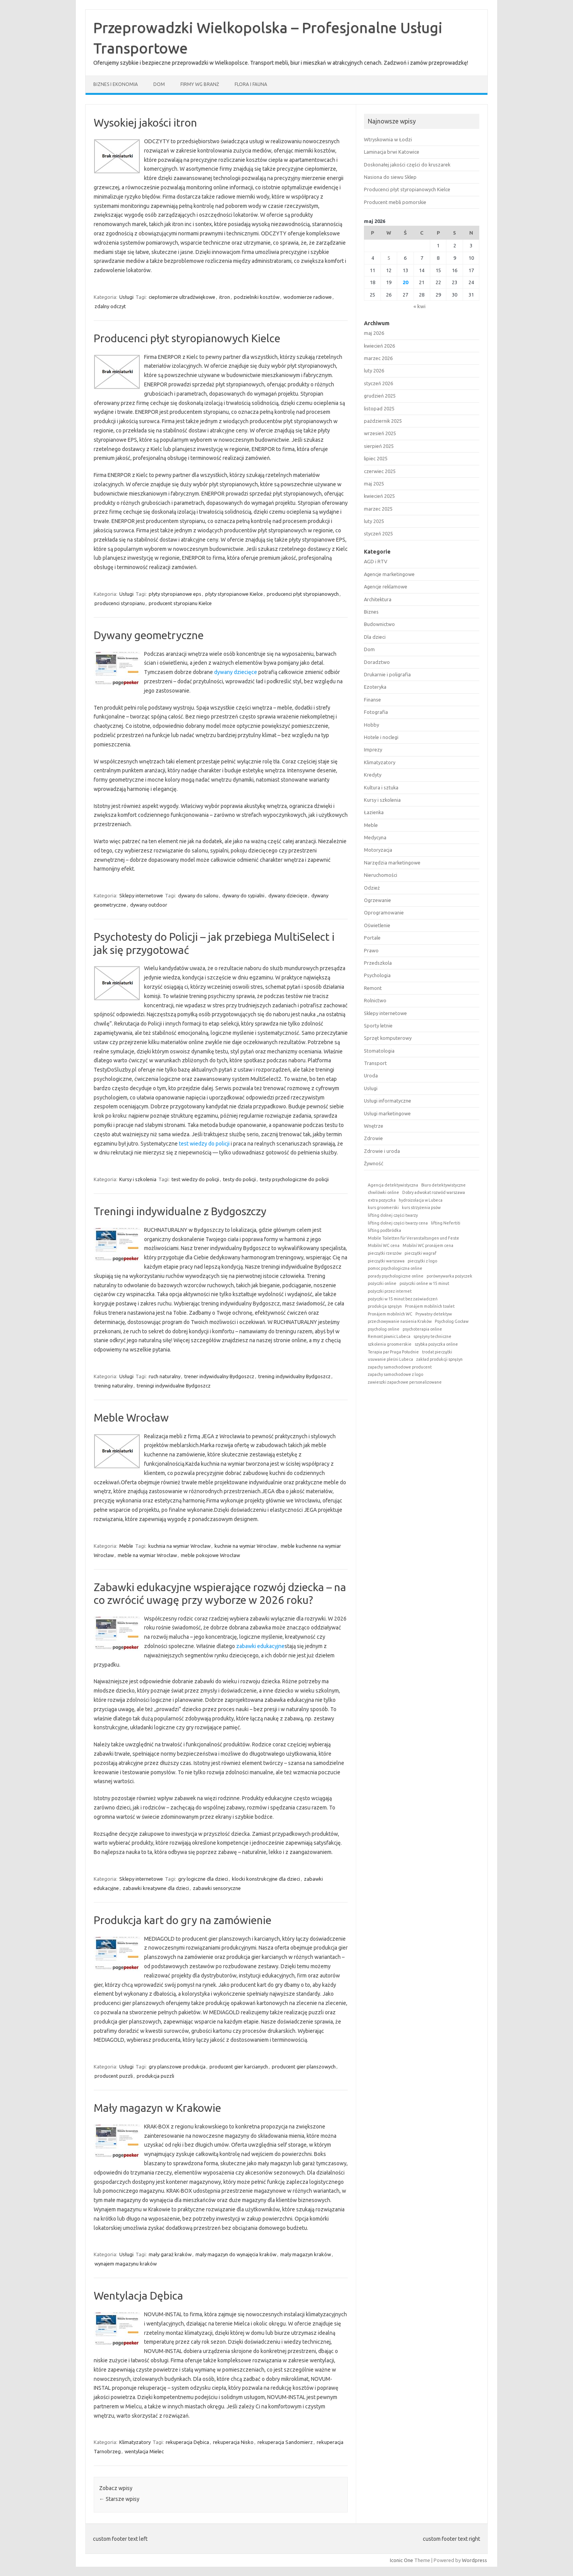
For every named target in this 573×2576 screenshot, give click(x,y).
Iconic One (401, 2560)
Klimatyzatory (135, 2442)
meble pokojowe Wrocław (210, 1555)
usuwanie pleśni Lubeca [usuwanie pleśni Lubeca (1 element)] (390, 1359)
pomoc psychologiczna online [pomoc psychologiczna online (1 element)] (395, 1268)
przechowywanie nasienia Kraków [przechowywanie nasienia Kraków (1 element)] (400, 1321)
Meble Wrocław (131, 1417)
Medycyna (375, 837)
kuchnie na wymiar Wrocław (245, 1546)
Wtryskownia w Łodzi (388, 139)
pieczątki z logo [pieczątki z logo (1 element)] (422, 1261)
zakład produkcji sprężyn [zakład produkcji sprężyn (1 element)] (439, 1359)
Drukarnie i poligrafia (387, 674)
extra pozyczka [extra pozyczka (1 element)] (382, 1200)
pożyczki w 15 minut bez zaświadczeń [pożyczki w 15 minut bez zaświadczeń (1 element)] (402, 1299)
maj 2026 (374, 333)
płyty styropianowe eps (175, 594)
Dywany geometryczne (149, 635)
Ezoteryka (375, 686)
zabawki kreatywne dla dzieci (156, 1888)
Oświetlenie (377, 925)
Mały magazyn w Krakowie (157, 2108)
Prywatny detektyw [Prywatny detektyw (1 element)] (433, 1314)
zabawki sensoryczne (217, 1888)
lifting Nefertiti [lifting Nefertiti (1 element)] (445, 1223)
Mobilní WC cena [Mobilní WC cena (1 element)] (384, 1245)
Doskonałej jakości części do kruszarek (407, 164)
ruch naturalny (164, 1376)
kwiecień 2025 (379, 496)
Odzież (372, 887)
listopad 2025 (379, 408)
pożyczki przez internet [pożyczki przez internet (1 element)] (390, 1291)
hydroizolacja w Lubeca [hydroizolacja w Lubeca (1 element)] (421, 1200)
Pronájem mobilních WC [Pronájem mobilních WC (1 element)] (390, 1314)
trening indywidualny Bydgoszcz (294, 1376)
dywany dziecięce (235, 672)
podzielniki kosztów (257, 297)
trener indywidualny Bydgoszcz (219, 1376)
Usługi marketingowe (387, 1113)
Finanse (372, 699)
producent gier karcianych (238, 2066)
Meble (126, 1546)
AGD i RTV (375, 561)
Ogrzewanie (377, 900)
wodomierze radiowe (307, 297)
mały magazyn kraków (305, 2254)
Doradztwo (377, 662)
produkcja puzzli (155, 2076)
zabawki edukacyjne (260, 1646)
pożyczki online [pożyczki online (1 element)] (382, 1283)
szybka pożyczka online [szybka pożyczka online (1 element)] (436, 1344)
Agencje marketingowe (389, 574)
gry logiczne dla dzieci (203, 1878)
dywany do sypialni (243, 895)
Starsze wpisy (119, 2499)
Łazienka (374, 812)
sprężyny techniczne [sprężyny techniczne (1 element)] (432, 1336)
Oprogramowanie (384, 912)
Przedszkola (378, 963)
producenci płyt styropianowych (303, 594)
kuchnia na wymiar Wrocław (179, 1546)
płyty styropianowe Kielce (234, 594)
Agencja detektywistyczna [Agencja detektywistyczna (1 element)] (393, 1185)
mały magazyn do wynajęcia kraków (236, 2254)
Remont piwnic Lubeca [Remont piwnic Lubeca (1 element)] (389, 1336)
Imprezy (373, 749)
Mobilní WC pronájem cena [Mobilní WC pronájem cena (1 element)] (428, 1245)
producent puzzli (113, 2076)
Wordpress (474, 2560)
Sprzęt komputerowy (388, 1038)
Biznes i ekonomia (115, 84)
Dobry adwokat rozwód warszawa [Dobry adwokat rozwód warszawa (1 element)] (433, 1192)
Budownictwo (379, 624)
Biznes (371, 611)
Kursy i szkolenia (137, 1179)
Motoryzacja (378, 849)
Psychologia (377, 975)
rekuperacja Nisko (233, 2442)
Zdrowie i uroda (382, 1151)
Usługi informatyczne (387, 1100)
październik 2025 (383, 421)
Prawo (371, 950)
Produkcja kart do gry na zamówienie (182, 1920)
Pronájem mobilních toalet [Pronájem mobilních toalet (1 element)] (430, 1306)
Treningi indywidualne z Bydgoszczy (180, 1211)
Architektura (377, 599)
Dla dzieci (375, 637)
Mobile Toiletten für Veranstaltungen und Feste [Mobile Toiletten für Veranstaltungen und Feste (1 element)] (413, 1238)
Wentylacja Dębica (138, 2296)
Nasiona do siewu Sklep (390, 177)
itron (224, 297)
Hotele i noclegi (381, 737)
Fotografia (376, 712)
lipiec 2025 (376, 458)
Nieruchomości (380, 875)
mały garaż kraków (170, 2254)
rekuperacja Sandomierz (285, 2442)
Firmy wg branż (199, 84)
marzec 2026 (378, 358)
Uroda (371, 1075)
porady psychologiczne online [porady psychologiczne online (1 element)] (396, 1276)
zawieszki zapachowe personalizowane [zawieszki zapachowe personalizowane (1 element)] (405, 1382)
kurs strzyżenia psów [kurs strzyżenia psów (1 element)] (421, 1207)
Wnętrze (373, 1126)
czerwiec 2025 (380, 471)
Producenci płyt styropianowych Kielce (187, 338)
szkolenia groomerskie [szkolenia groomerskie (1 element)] (390, 1344)
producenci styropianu (119, 603)
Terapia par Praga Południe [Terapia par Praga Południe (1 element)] (393, 1352)
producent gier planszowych (304, 2066)
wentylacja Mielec (144, 2451)
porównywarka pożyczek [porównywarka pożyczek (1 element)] (449, 1276)
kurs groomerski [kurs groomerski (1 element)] (383, 1207)
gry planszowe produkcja (177, 2066)
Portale (372, 937)
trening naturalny (113, 1385)
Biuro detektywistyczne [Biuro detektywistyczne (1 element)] (443, 1185)
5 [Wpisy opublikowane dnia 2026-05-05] (389, 258)
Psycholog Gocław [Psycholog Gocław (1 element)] (451, 1321)
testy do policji (239, 1179)
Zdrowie (373, 1138)
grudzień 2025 (380, 395)
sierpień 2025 (379, 446)
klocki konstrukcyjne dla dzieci (266, 1878)
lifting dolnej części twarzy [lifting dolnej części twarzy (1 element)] (393, 1215)
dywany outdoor (148, 904)
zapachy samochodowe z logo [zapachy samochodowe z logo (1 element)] (395, 1374)
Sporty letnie (378, 1025)
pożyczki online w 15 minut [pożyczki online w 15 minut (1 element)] (424, 1283)
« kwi (419, 306)
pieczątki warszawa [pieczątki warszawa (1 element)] (386, 1261)
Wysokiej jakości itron (145, 123)
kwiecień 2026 (379, 345)
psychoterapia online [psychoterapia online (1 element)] (422, 1329)
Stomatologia (379, 1050)
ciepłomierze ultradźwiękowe (182, 297)
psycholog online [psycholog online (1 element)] (384, 1329)
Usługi (126, 297)
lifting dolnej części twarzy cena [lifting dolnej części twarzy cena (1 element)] (398, 1223)
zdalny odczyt (110, 306)
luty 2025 (374, 521)
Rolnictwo (375, 1000)
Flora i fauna (251, 84)
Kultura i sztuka (381, 787)
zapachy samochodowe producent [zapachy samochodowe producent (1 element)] (400, 1367)
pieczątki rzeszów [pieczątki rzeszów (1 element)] (384, 1253)
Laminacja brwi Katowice (391, 151)
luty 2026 (374, 370)
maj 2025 (374, 483)
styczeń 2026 (378, 383)
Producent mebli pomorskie (395, 202)
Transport (375, 1063)
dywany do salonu (198, 895)
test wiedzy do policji (204, 1144)
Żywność (373, 1163)
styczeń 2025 (378, 533)
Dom (159, 84)
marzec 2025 (378, 508)
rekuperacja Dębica (187, 2442)
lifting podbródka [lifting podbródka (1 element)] (384, 1230)
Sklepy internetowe (141, 895)
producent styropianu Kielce (180, 603)
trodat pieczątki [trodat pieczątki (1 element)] (437, 1352)
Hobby (371, 724)
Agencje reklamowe (385, 586)
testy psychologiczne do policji (294, 1179)
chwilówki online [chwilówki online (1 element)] (383, 1192)
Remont (373, 988)
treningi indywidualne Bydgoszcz (174, 1385)
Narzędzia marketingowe (392, 862)
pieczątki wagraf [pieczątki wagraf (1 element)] (420, 1253)
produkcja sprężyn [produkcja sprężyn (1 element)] (385, 1306)
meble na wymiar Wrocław (147, 1555)
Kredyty (372, 774)
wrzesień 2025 (380, 433)
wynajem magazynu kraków (125, 2263)
